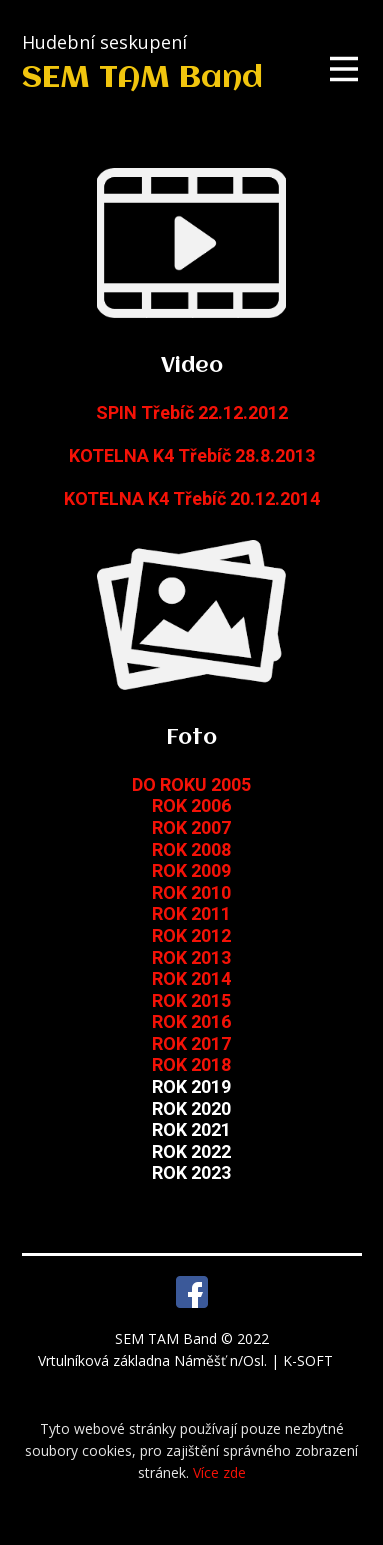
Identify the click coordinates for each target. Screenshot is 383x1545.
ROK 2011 (191, 913)
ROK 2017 (191, 1043)
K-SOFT (310, 1360)
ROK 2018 (191, 1064)
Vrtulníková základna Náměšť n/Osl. (154, 1360)
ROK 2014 (191, 978)
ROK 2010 (191, 892)
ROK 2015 (191, 1000)
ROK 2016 (191, 1021)
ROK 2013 (191, 957)
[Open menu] (344, 69)
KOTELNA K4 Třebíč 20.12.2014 (192, 498)
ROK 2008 (191, 849)
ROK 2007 (191, 827)
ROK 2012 (191, 935)
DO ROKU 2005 (191, 784)
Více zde (219, 1472)
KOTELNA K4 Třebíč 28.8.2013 (192, 455)
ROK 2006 (191, 805)
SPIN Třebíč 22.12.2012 (192, 412)
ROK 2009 (191, 870)
